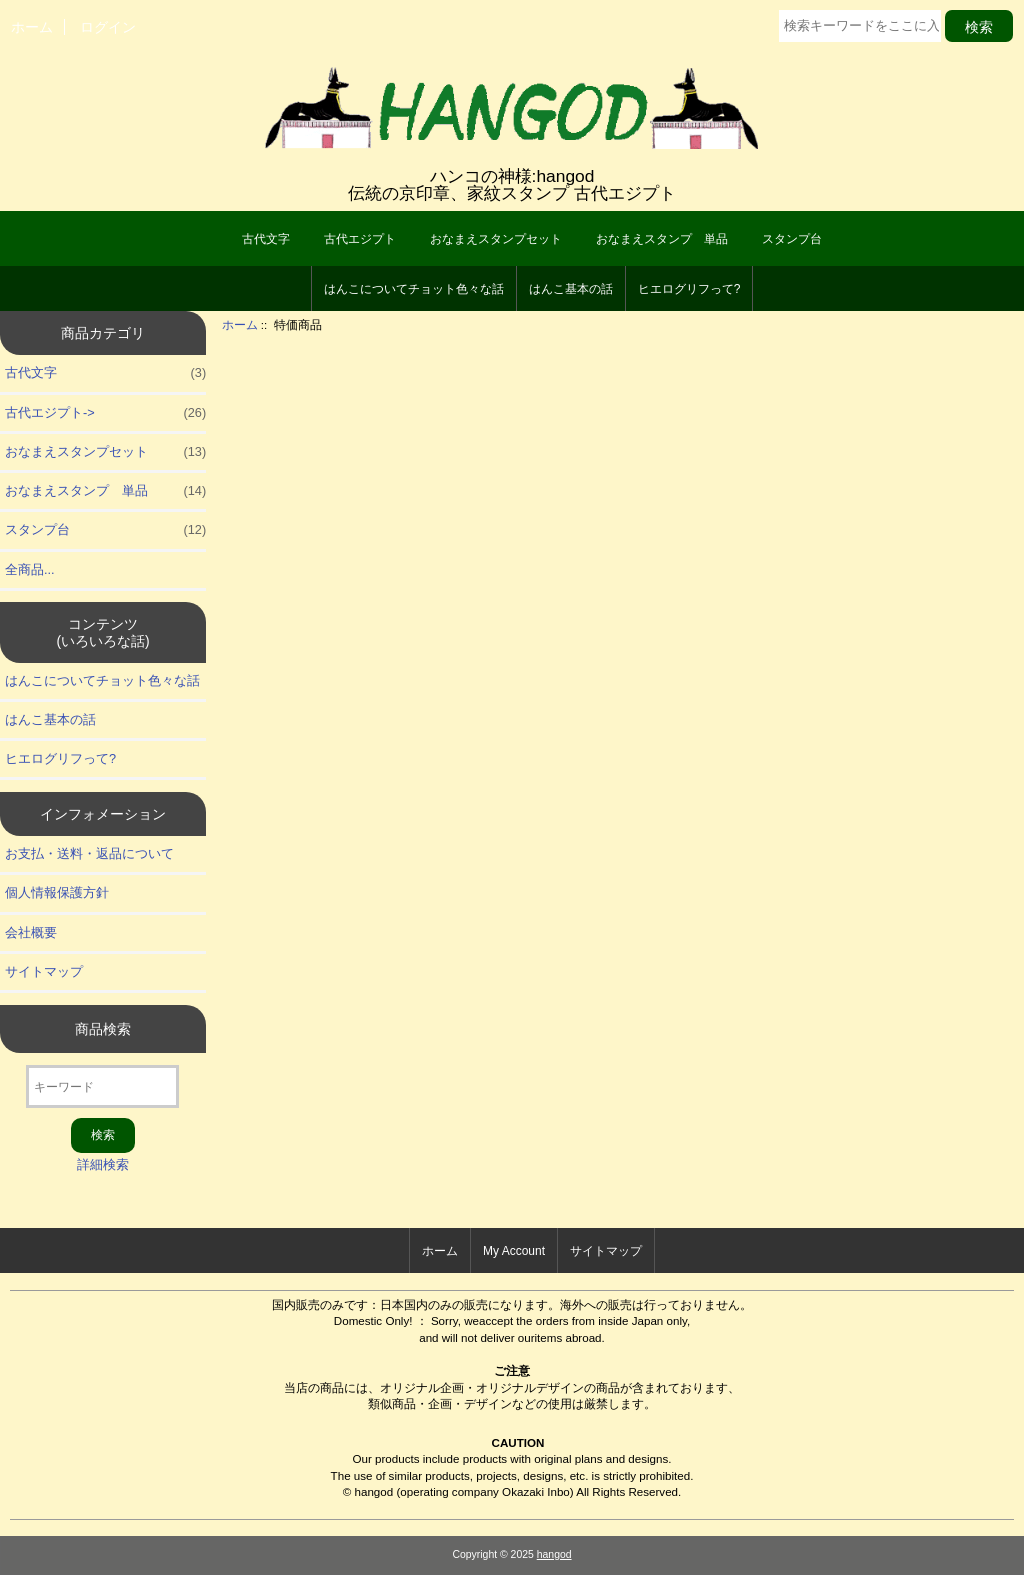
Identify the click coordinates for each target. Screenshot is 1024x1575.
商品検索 (103, 1029)
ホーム (32, 27)
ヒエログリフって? (689, 289)
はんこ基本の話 (571, 289)
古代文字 (266, 239)
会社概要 (31, 932)
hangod (554, 1554)
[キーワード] (102, 1086)
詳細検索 (103, 1164)
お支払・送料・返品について (89, 853)
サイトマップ (44, 971)
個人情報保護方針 (57, 892)
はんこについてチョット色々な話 (414, 289)
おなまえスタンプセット (496, 239)
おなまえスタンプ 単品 (662, 239)
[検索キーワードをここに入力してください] (859, 26)
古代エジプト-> (105, 413)
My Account (514, 1251)
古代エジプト (360, 239)
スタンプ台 (792, 239)
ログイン (108, 27)
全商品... (30, 569)
